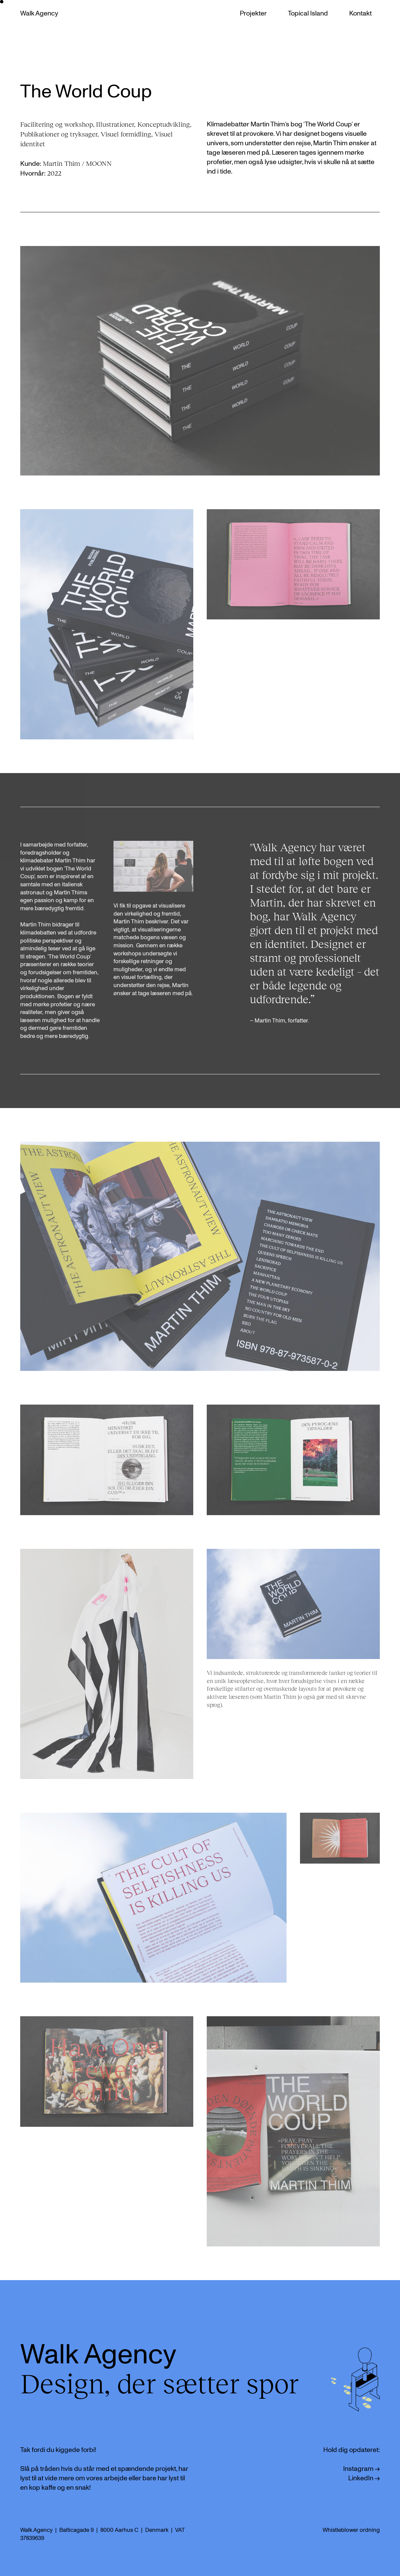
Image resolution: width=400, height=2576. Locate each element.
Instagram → (361, 2469)
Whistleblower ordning (351, 2530)
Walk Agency (39, 13)
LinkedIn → (364, 2478)
